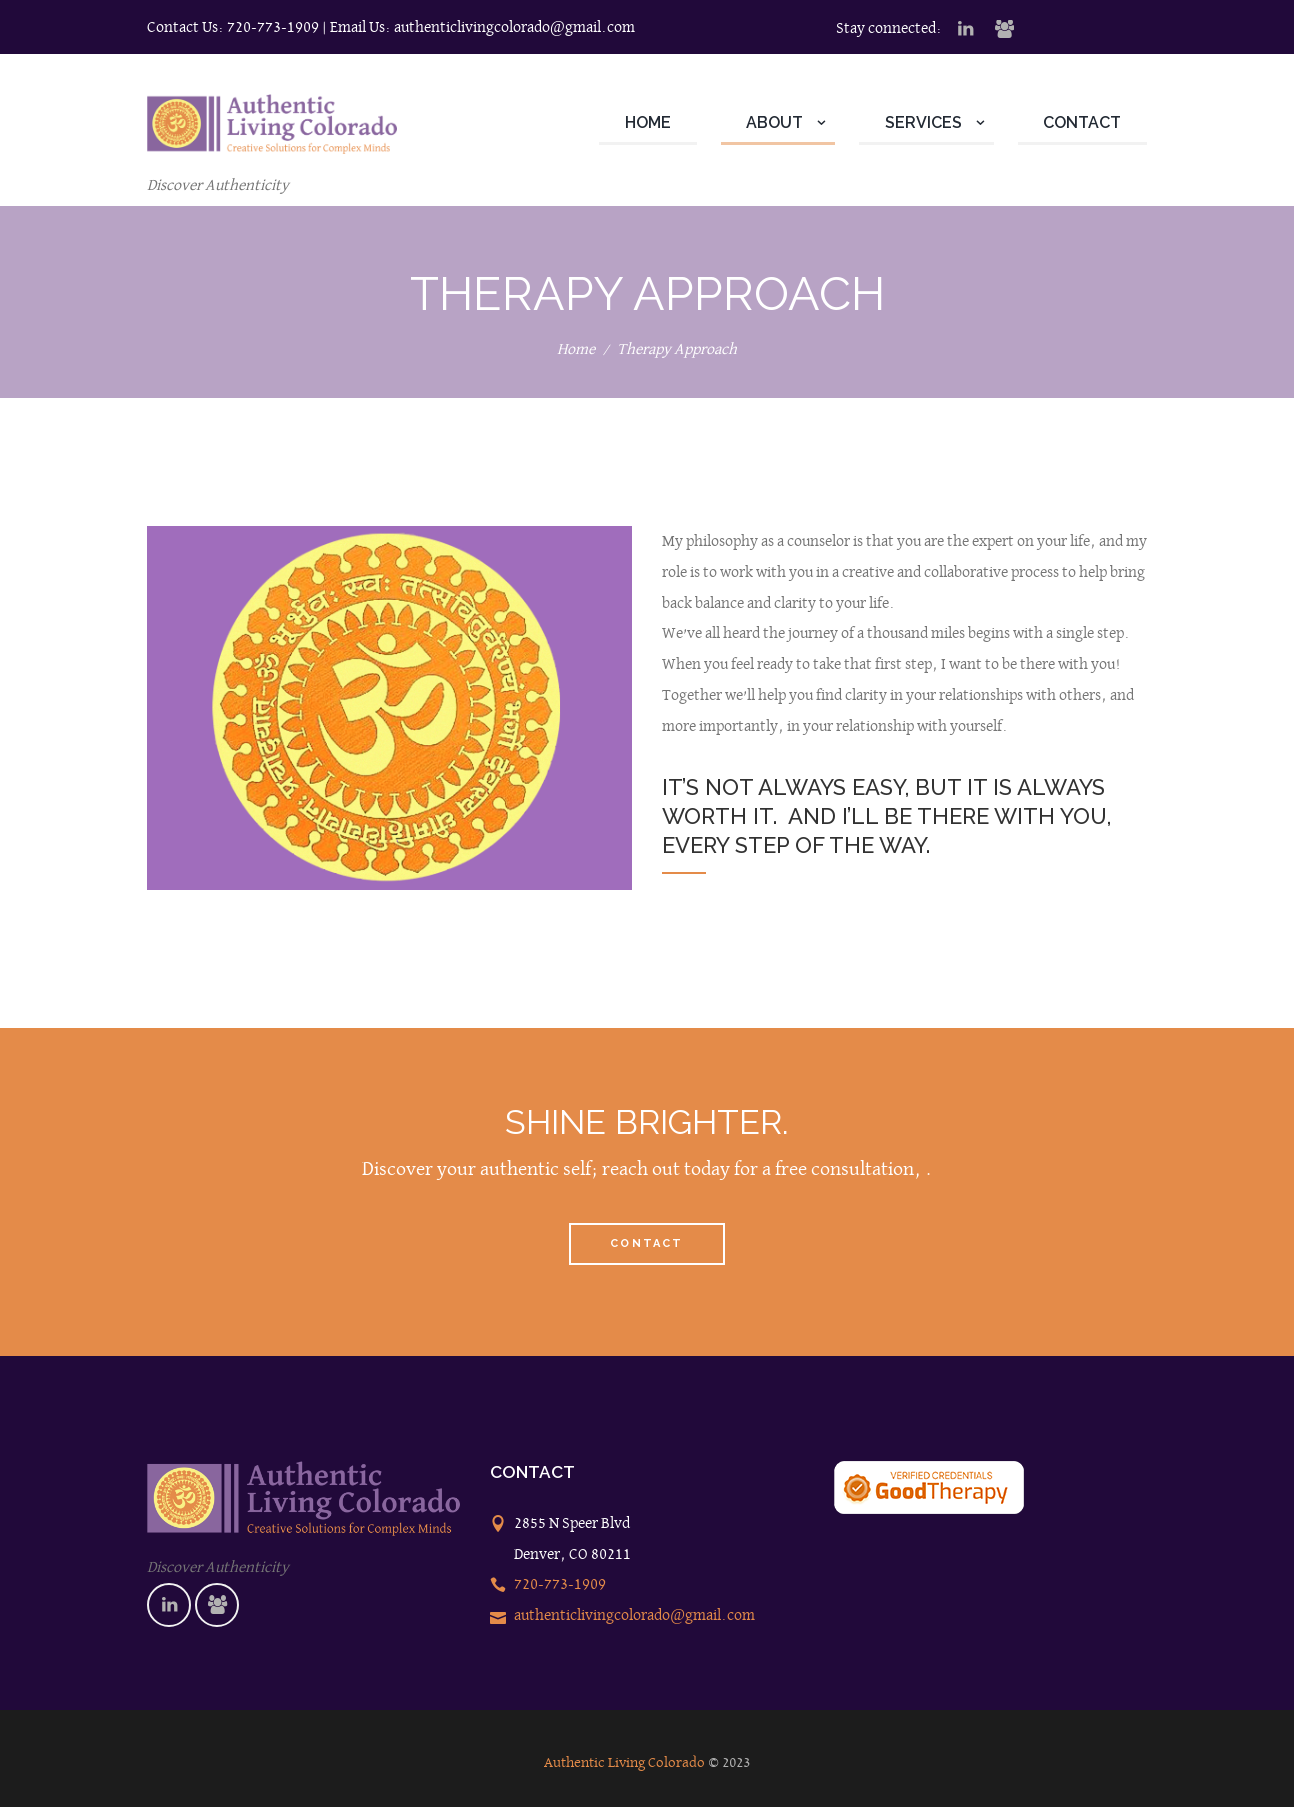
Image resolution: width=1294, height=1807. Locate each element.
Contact (646, 1243)
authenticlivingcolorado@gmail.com (514, 26)
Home (576, 348)
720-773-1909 (273, 26)
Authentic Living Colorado (624, 1762)
